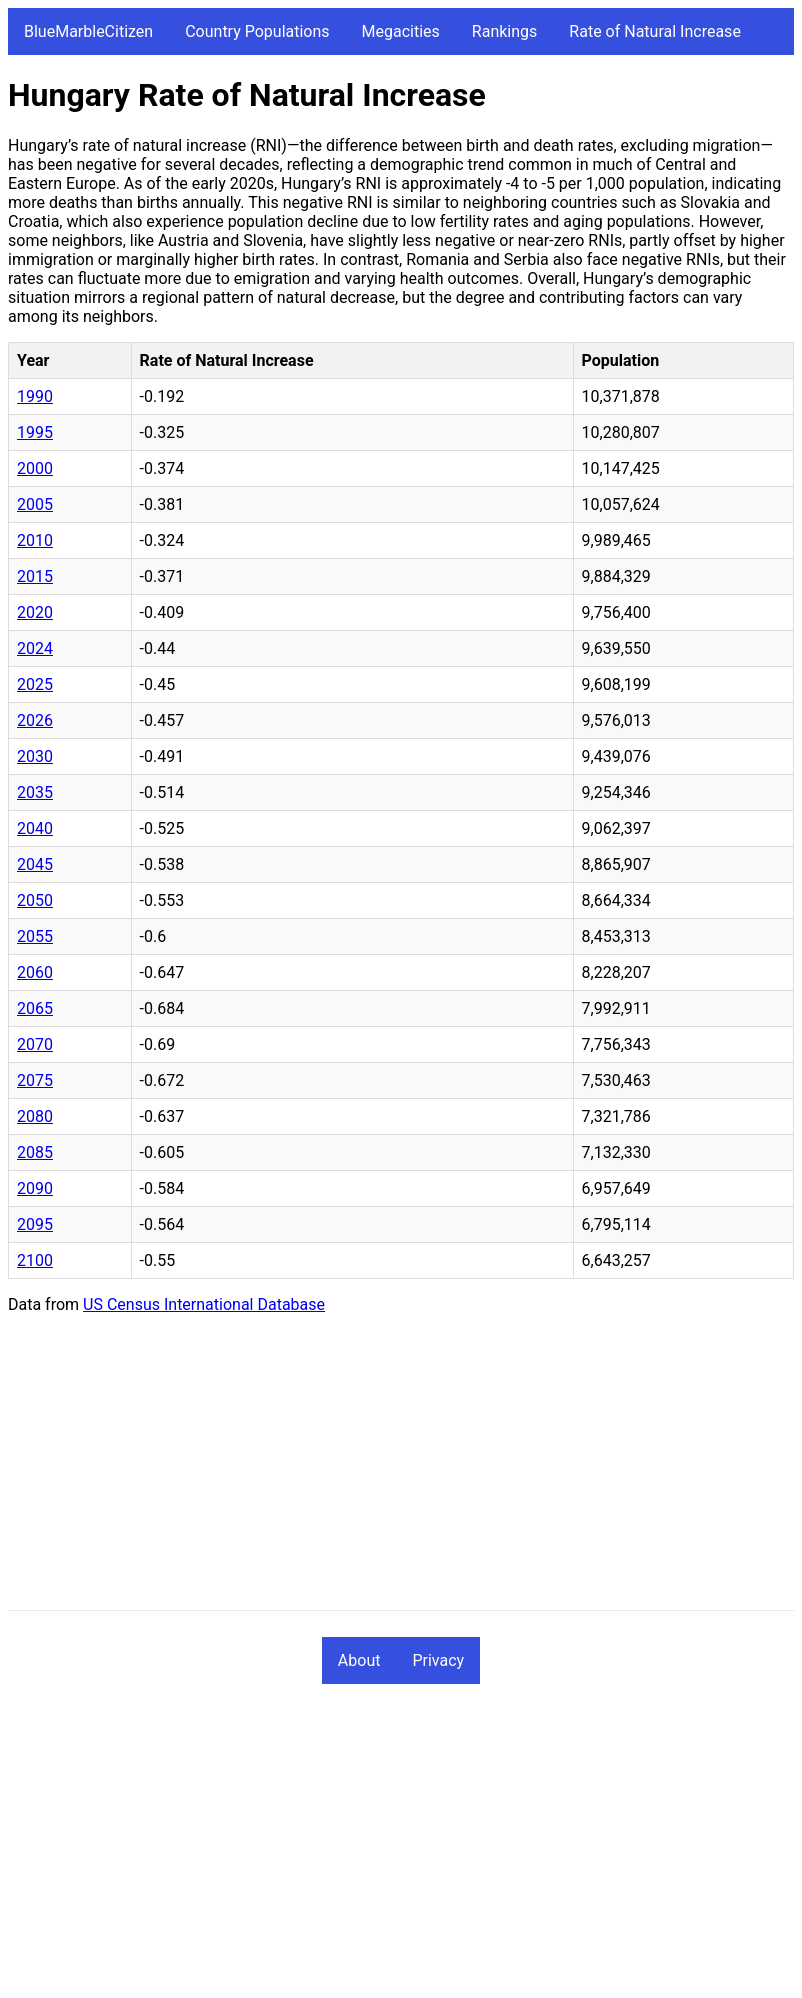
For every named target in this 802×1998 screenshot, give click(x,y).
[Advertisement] (401, 1470)
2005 (35, 504)
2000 (35, 468)
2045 (35, 864)
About (359, 1660)
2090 (35, 1188)
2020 (35, 612)
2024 (35, 648)
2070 (35, 1044)
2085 (35, 1152)
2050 (35, 900)
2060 (35, 972)
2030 (35, 756)
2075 (35, 1080)
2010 (35, 540)
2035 (35, 792)
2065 (35, 1008)
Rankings (504, 31)
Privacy (438, 1660)
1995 (35, 432)
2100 (35, 1260)
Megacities (401, 31)
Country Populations (257, 31)
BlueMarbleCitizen (88, 31)
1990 (35, 396)
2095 (35, 1224)
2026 (35, 720)
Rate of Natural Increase (655, 31)
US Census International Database (204, 1304)
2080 (35, 1116)
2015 (35, 576)
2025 (35, 684)
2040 (35, 828)
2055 (35, 936)
